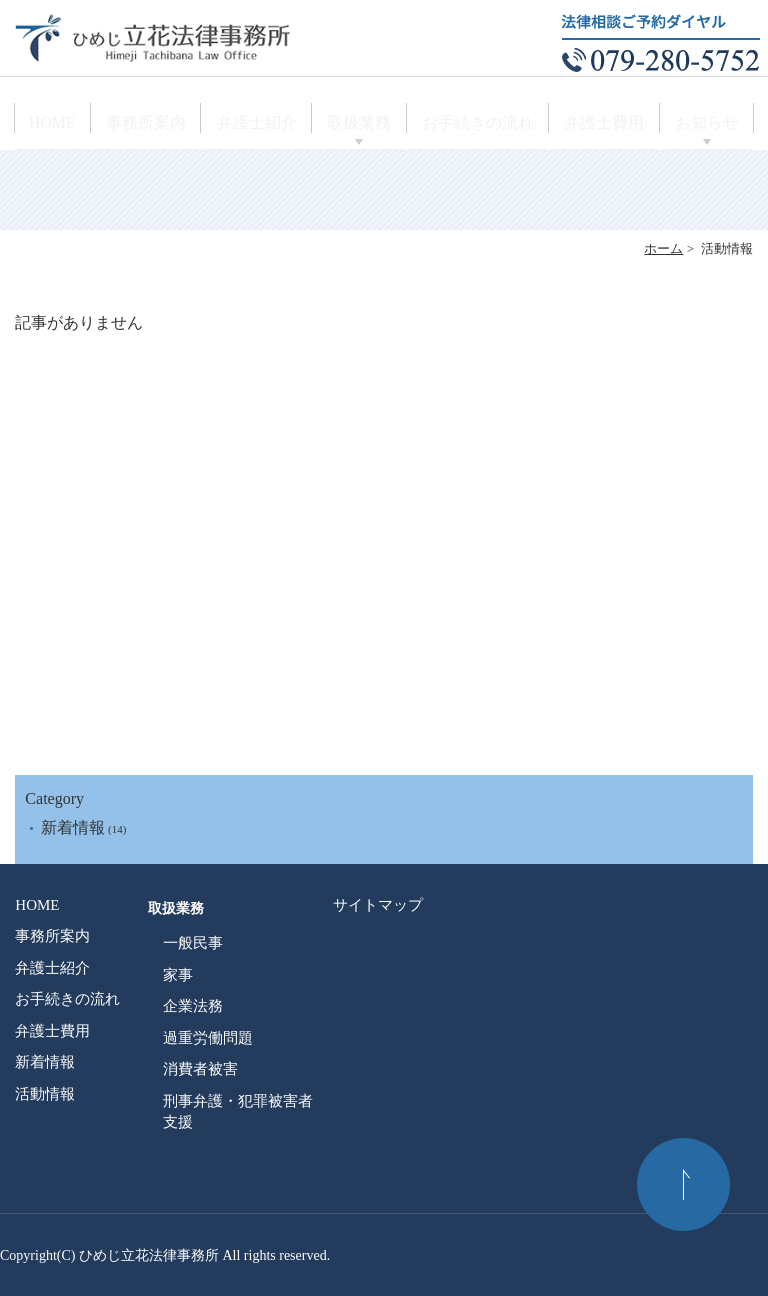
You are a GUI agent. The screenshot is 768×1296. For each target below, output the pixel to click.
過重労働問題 (208, 1038)
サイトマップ (378, 905)
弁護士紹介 (261, 125)
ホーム (663, 248)
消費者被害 (200, 1069)
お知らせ (702, 125)
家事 (178, 975)
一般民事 (193, 943)
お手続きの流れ (478, 125)
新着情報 (73, 827)
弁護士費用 (600, 125)
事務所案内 (153, 125)
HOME (58, 125)
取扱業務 (363, 125)
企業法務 (193, 1006)
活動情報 (45, 1094)
